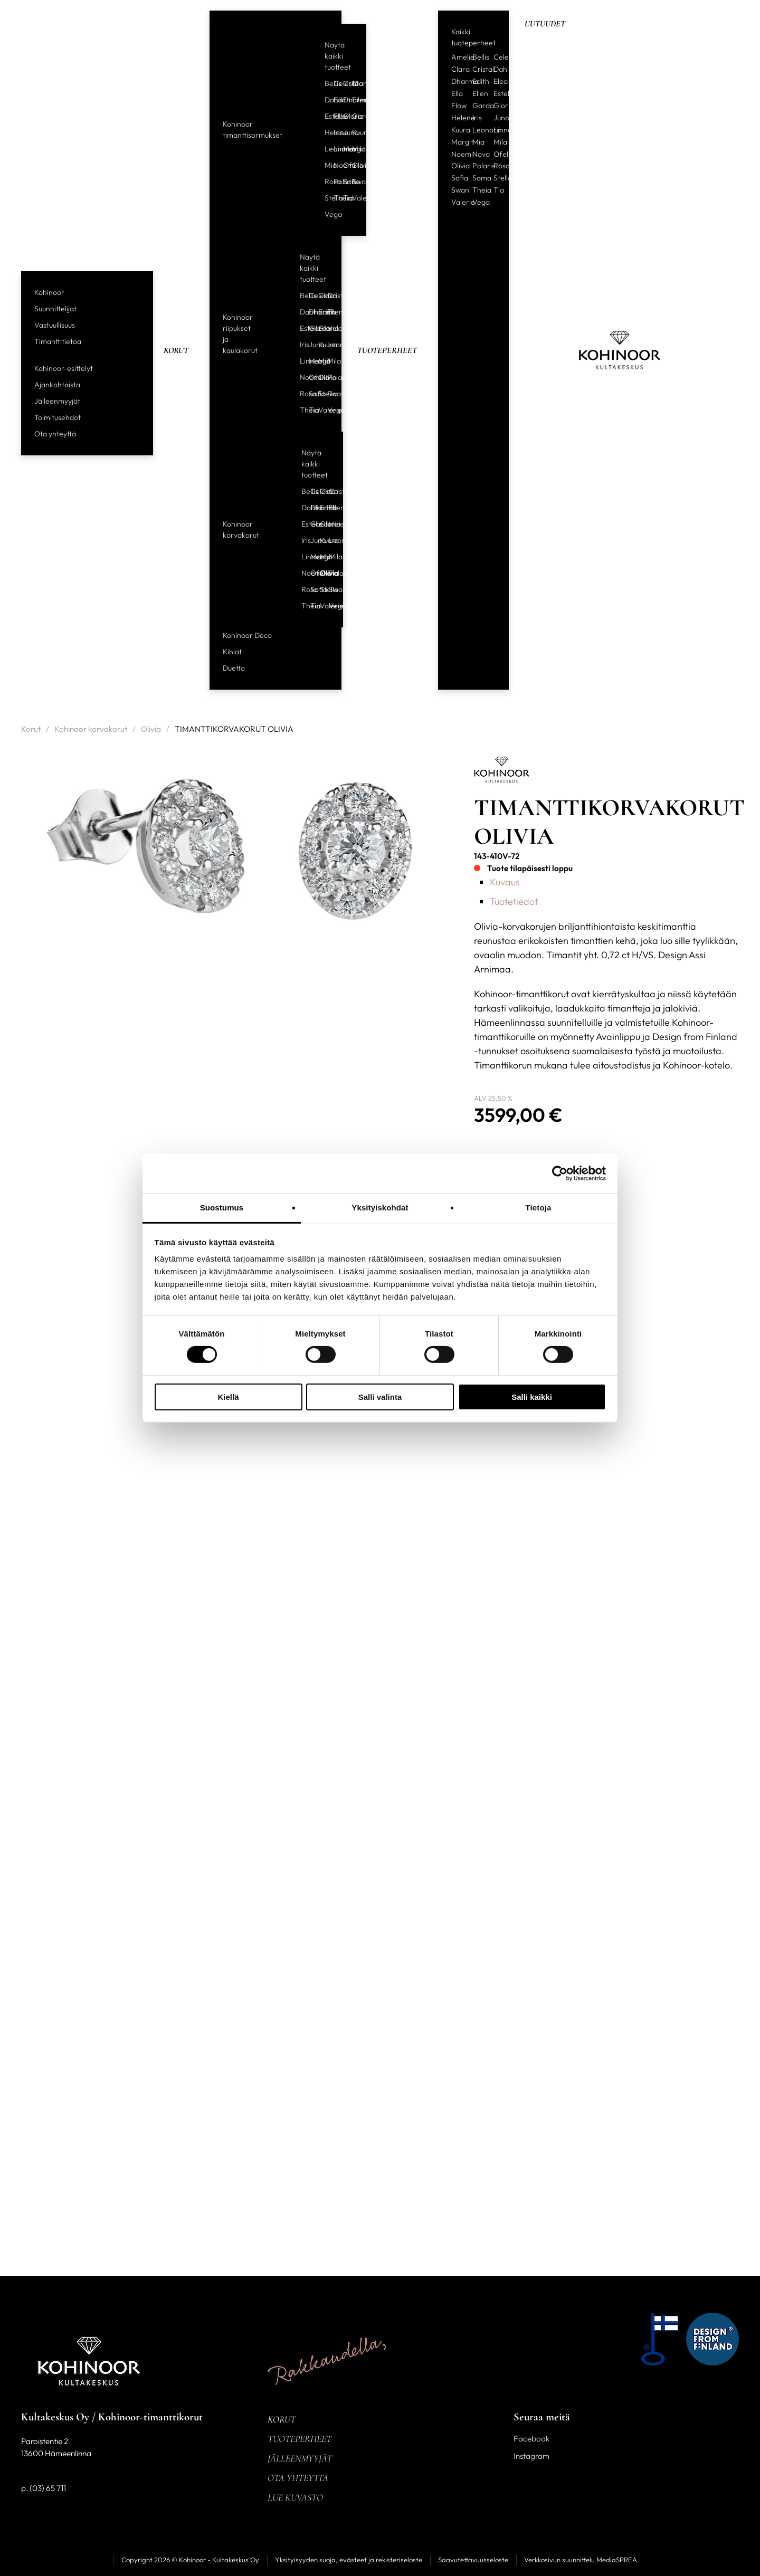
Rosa (325, 181)
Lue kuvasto (295, 2497)
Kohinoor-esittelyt (63, 368)
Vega (325, 214)
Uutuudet (545, 23)
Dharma (343, 99)
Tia (343, 198)
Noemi (334, 165)
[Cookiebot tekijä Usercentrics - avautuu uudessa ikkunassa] (560, 1173)
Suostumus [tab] (222, 1207)
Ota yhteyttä (55, 433)
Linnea (334, 149)
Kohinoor (49, 292)
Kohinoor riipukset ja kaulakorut (240, 333)
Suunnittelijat (55, 308)
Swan (352, 181)
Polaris (334, 181)
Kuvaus (505, 882)
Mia (325, 165)
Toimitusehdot (57, 417)
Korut (176, 350)
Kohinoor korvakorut (241, 529)
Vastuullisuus (54, 325)
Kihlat (232, 651)
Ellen (352, 99)
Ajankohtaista (57, 384)
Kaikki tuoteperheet (473, 37)
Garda (352, 116)
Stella (325, 198)
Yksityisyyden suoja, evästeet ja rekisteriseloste (348, 2559)
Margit (343, 149)
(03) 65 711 (48, 2488)
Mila (352, 149)
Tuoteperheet (387, 350)
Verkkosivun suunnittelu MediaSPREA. (581, 2559)
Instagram (531, 2456)
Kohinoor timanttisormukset (252, 129)
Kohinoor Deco (247, 635)
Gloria (343, 116)
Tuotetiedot (514, 901)
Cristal (343, 83)
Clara (352, 83)
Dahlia (325, 99)
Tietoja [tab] (539, 1207)
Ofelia (343, 165)
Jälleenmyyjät (57, 401)
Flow (334, 116)
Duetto (234, 668)
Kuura (352, 132)
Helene (325, 132)
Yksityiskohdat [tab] (380, 1207)
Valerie (352, 198)
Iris (334, 132)
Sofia (343, 181)
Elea (500, 81)
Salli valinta (380, 1396)
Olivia (352, 165)
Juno (343, 132)
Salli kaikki (531, 1396)
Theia (334, 198)
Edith (334, 99)
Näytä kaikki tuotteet (338, 56)
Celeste (334, 83)
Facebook (531, 2439)
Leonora (325, 149)
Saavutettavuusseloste (473, 2559)
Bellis (325, 83)
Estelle (325, 116)
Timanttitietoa (57, 341)
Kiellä (228, 1396)
